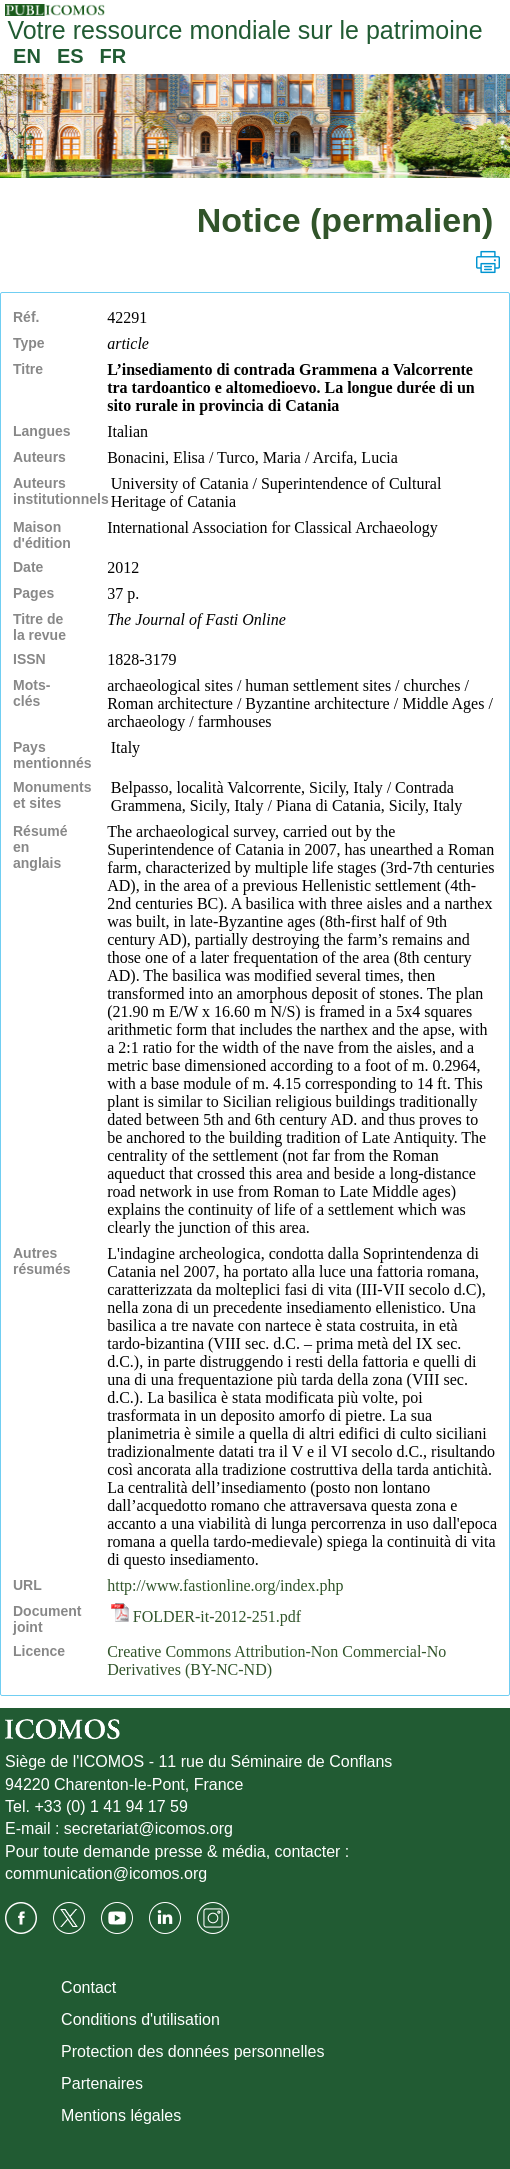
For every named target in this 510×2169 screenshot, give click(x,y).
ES (70, 56)
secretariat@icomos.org (148, 1828)
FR (113, 56)
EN (27, 56)
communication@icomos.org (106, 1873)
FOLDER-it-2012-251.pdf (206, 1616)
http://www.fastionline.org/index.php (225, 1585)
